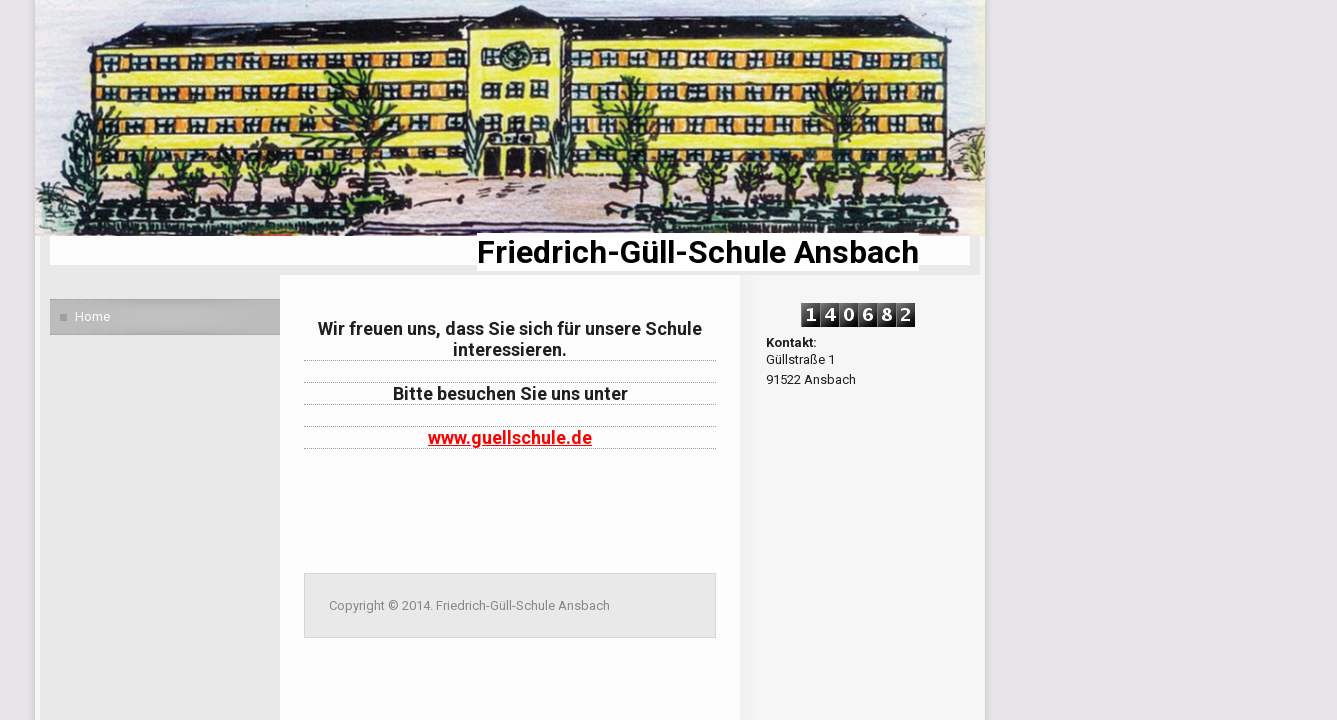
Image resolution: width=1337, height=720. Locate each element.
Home (92, 316)
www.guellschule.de (510, 437)
